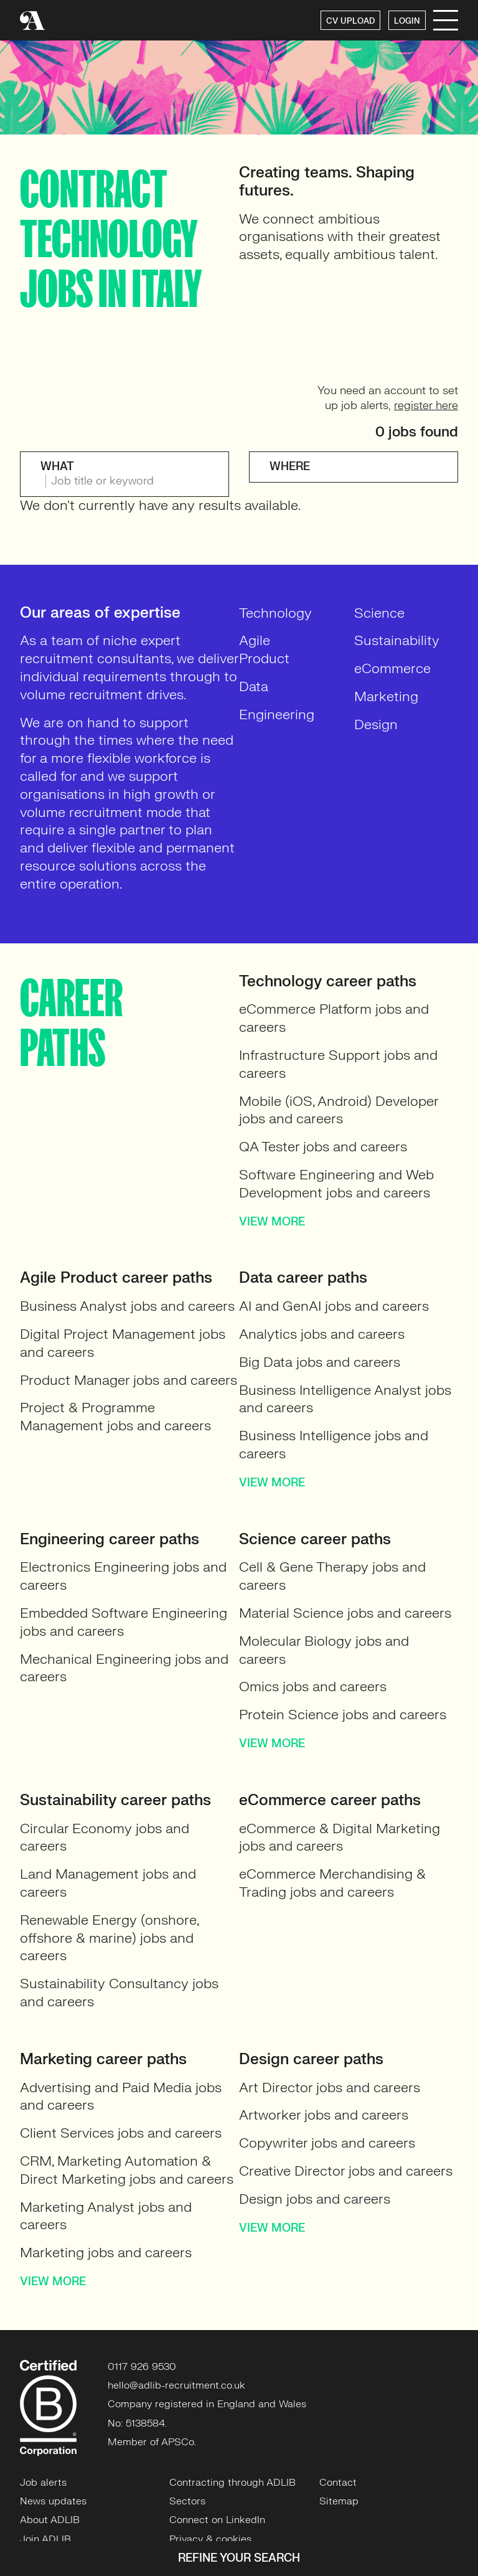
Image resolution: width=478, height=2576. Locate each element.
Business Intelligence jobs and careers (333, 1445)
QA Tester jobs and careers (323, 1147)
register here (426, 406)
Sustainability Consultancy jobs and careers (119, 1992)
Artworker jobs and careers (323, 2115)
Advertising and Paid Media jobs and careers (121, 2096)
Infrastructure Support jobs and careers (338, 1064)
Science (379, 613)
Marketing (386, 696)
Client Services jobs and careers (121, 2133)
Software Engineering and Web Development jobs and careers (336, 1184)
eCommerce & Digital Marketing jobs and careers (339, 1837)
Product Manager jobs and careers (128, 1380)
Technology (275, 613)
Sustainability (396, 640)
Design (376, 724)
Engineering (276, 714)
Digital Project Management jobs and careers (122, 1343)
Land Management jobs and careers (108, 1883)
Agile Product (264, 649)
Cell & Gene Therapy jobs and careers (332, 1576)
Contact (338, 2482)
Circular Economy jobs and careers (104, 1837)
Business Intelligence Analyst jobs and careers (345, 1399)
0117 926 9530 (142, 2367)
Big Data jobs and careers (319, 1362)
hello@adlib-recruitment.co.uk (176, 2385)
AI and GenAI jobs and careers (334, 1306)
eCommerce (392, 668)
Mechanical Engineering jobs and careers (124, 1668)
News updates (53, 2501)
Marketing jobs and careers (106, 2252)
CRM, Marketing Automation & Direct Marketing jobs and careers (126, 2170)
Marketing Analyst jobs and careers (106, 2216)
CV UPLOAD (350, 21)
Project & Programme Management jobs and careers (115, 1417)
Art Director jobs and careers (329, 2087)
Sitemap (338, 2501)
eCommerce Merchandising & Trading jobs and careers (332, 1883)
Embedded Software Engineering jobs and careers (123, 1622)
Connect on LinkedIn (217, 2520)
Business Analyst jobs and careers (127, 1306)
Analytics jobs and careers (322, 1334)
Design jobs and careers (314, 2199)
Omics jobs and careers (313, 1686)
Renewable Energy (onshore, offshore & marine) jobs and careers (109, 1938)
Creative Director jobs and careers (345, 2171)
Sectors (187, 2501)
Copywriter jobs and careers (327, 2143)
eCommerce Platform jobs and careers (334, 1018)
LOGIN (407, 21)
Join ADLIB (45, 2539)
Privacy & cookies (210, 2539)
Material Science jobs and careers (345, 1613)
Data (253, 686)
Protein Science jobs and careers (342, 1715)
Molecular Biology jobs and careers (324, 1650)
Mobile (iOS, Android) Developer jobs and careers (338, 1110)
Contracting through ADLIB (232, 2482)
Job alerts (43, 2482)
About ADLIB (50, 2520)
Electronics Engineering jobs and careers (123, 1576)
